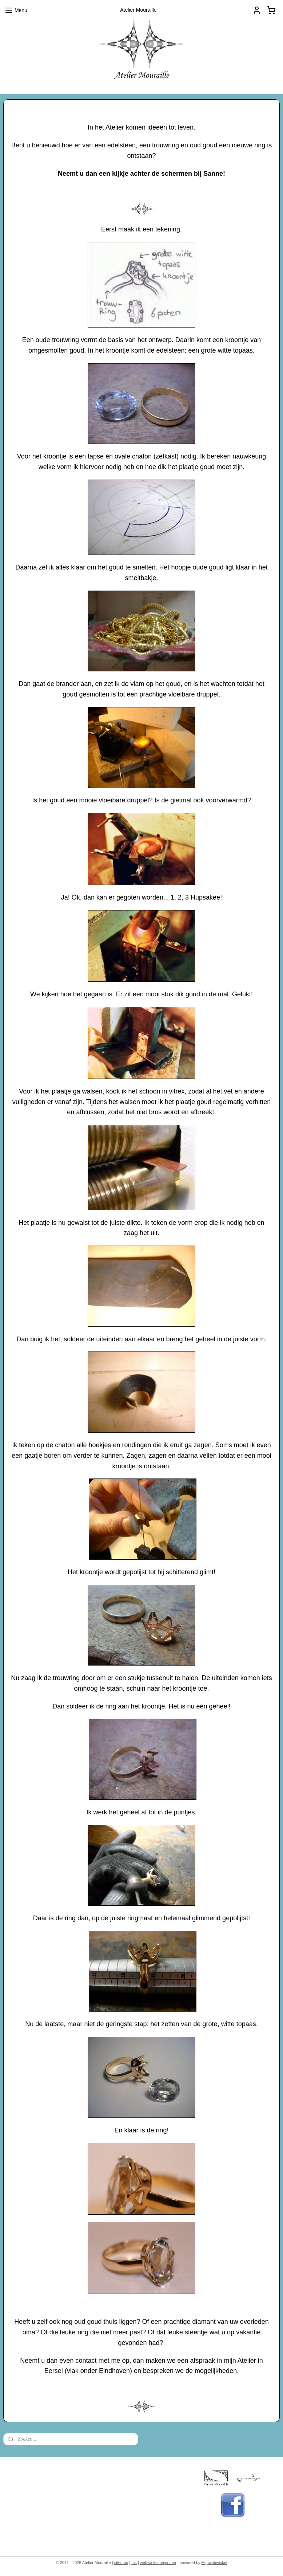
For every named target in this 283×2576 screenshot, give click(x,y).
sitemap (121, 2562)
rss (134, 2562)
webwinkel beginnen (158, 2562)
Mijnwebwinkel (214, 2562)
